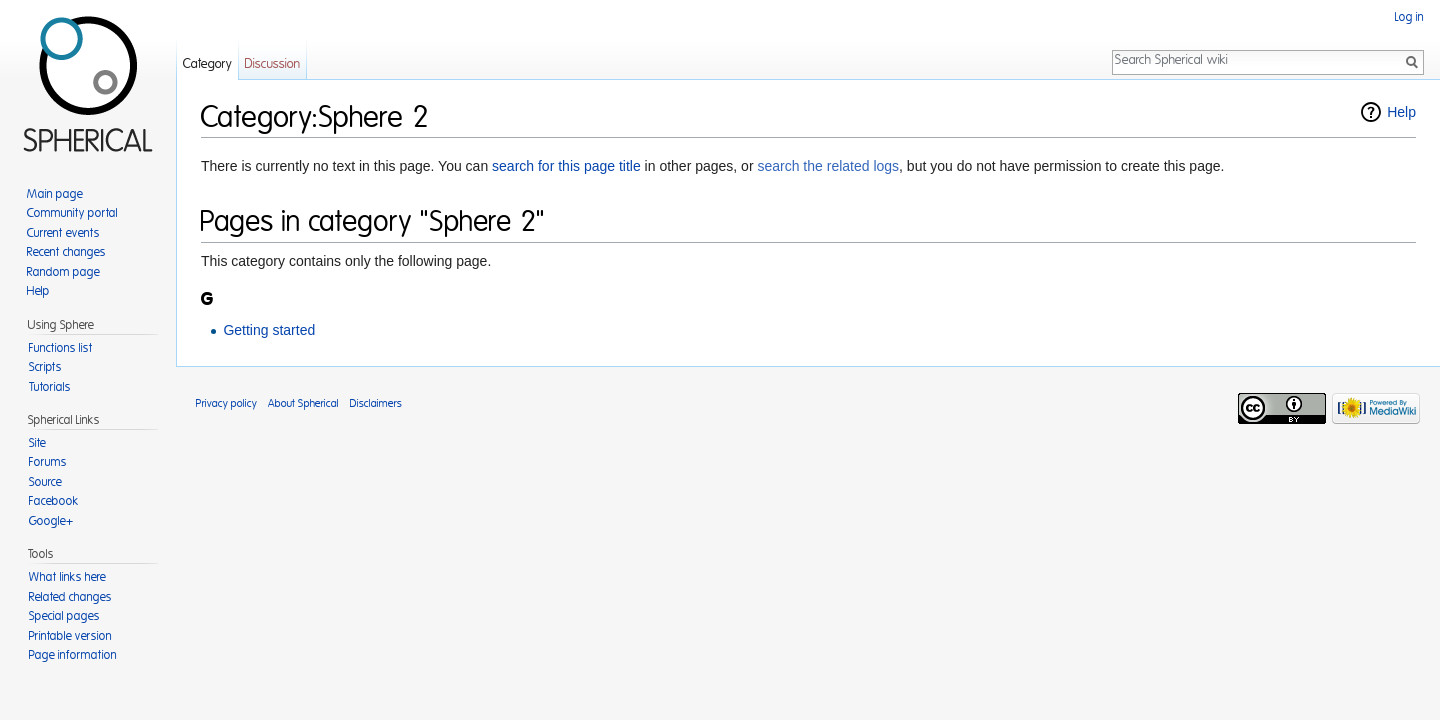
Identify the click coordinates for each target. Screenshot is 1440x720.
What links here (67, 577)
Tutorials (50, 387)
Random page (63, 272)
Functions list (61, 348)
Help (1401, 112)
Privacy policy (226, 403)
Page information (73, 655)
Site (37, 443)
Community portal (72, 213)
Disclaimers (376, 403)
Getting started (269, 330)
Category (207, 64)
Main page (55, 194)
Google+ (51, 521)
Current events (63, 233)
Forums (48, 462)
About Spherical (303, 403)
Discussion (272, 64)
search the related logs (828, 166)
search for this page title (566, 166)
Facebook (54, 501)
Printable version (70, 636)
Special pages (64, 616)
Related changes (70, 597)
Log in (1409, 17)
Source (45, 482)
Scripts (45, 367)
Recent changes (66, 252)
